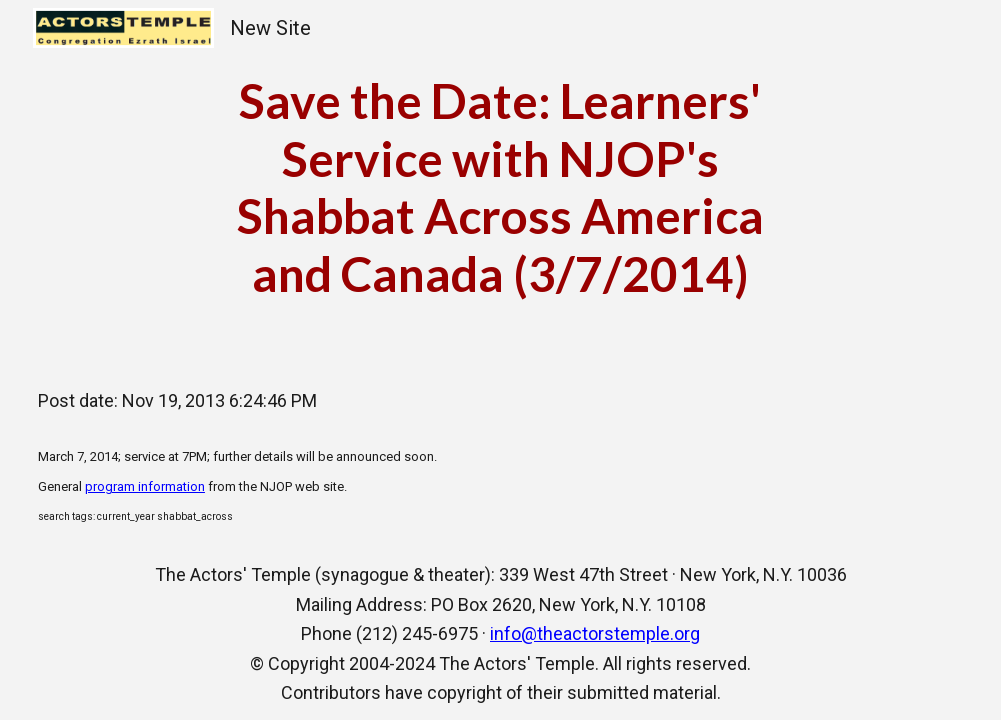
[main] (500, 187)
